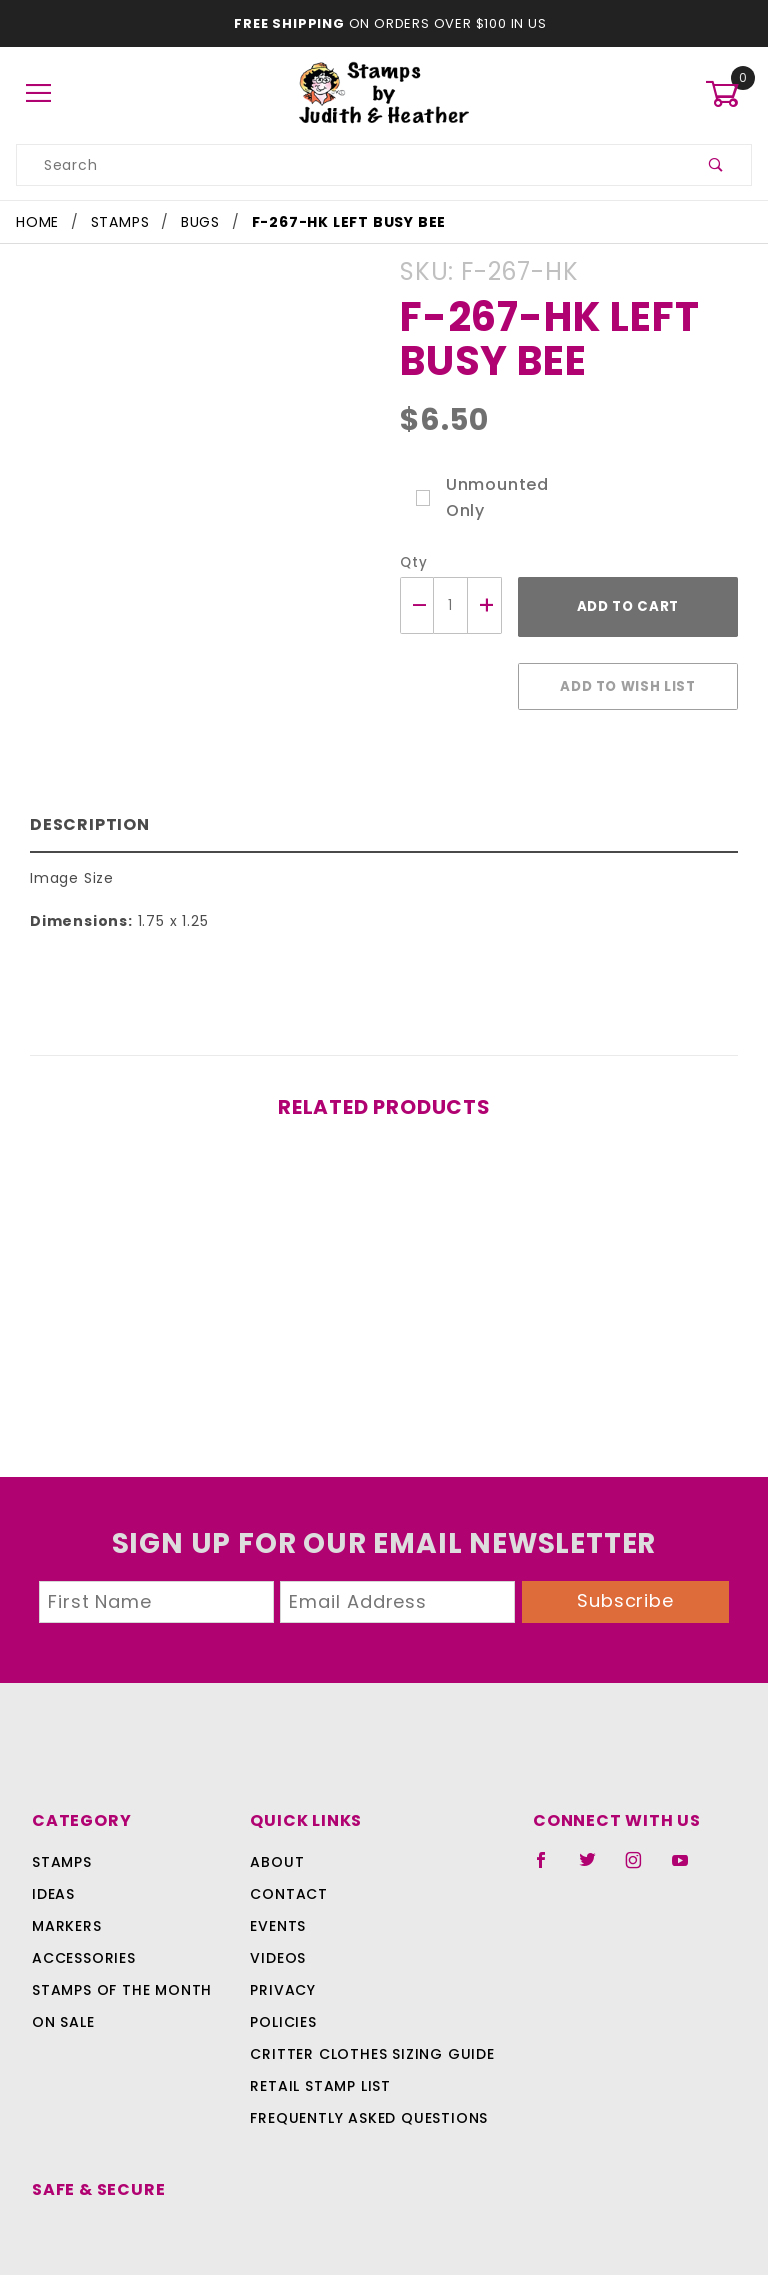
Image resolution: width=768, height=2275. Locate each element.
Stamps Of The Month (119, 1956)
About (274, 1828)
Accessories (82, 1924)
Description (85, 814)
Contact (284, 1860)
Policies (283, 1988)
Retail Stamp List (320, 2052)
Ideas (53, 1860)
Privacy (281, 1956)
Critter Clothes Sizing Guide (366, 2020)
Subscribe (626, 1566)
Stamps (62, 1828)
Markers (67, 1892)
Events (278, 1892)
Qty (411, 562)
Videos (276, 1924)
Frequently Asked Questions (365, 2084)
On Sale (63, 1988)
